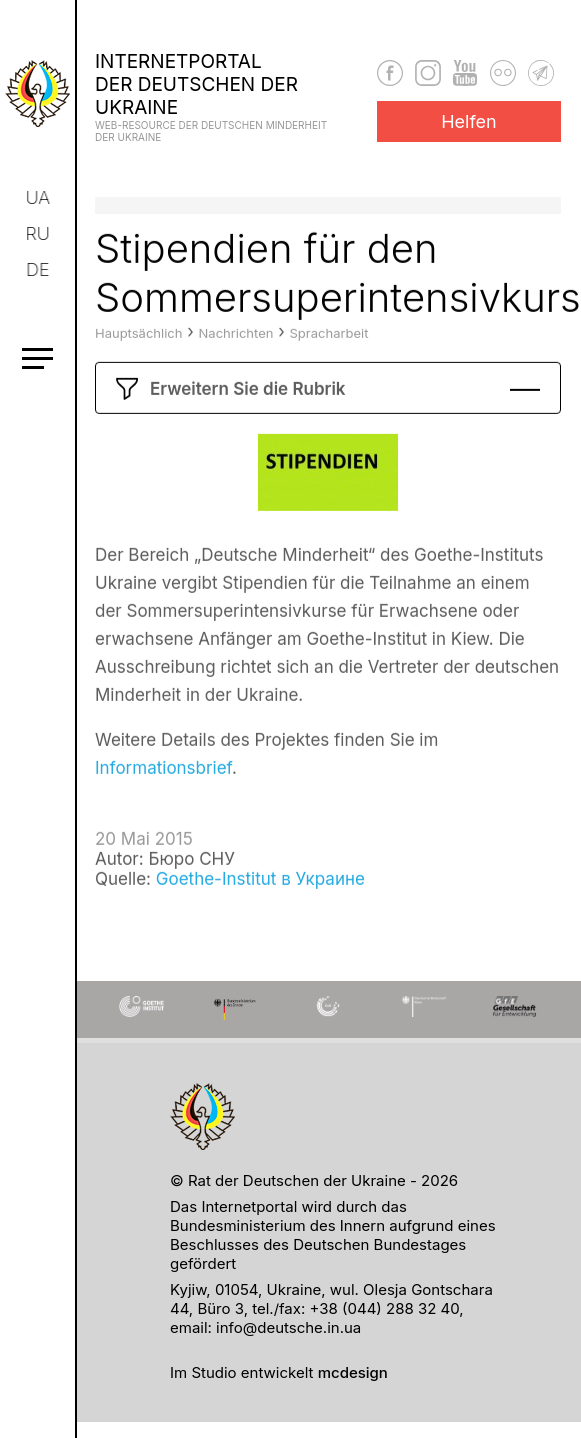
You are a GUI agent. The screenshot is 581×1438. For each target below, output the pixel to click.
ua (39, 197)
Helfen (469, 121)
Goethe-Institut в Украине (260, 911)
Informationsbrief (163, 800)
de (39, 269)
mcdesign (353, 1372)
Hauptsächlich (138, 365)
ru (39, 233)
